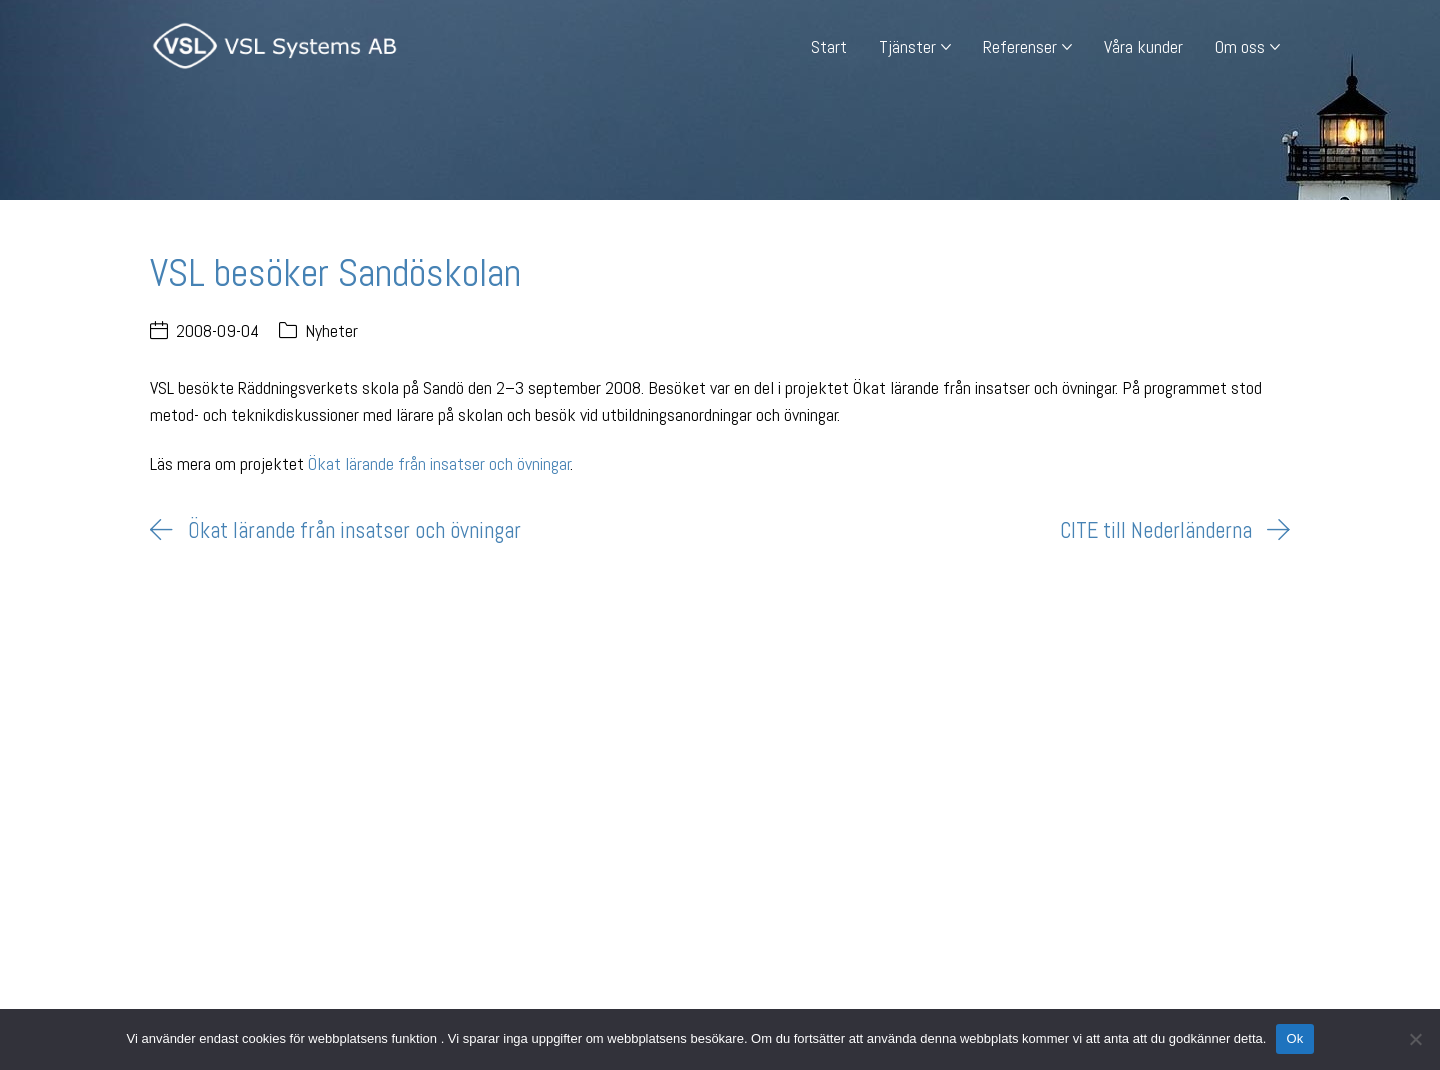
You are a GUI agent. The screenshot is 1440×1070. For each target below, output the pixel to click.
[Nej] (1415, 1039)
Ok (1294, 1038)
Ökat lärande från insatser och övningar (439, 463)
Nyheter (331, 330)
